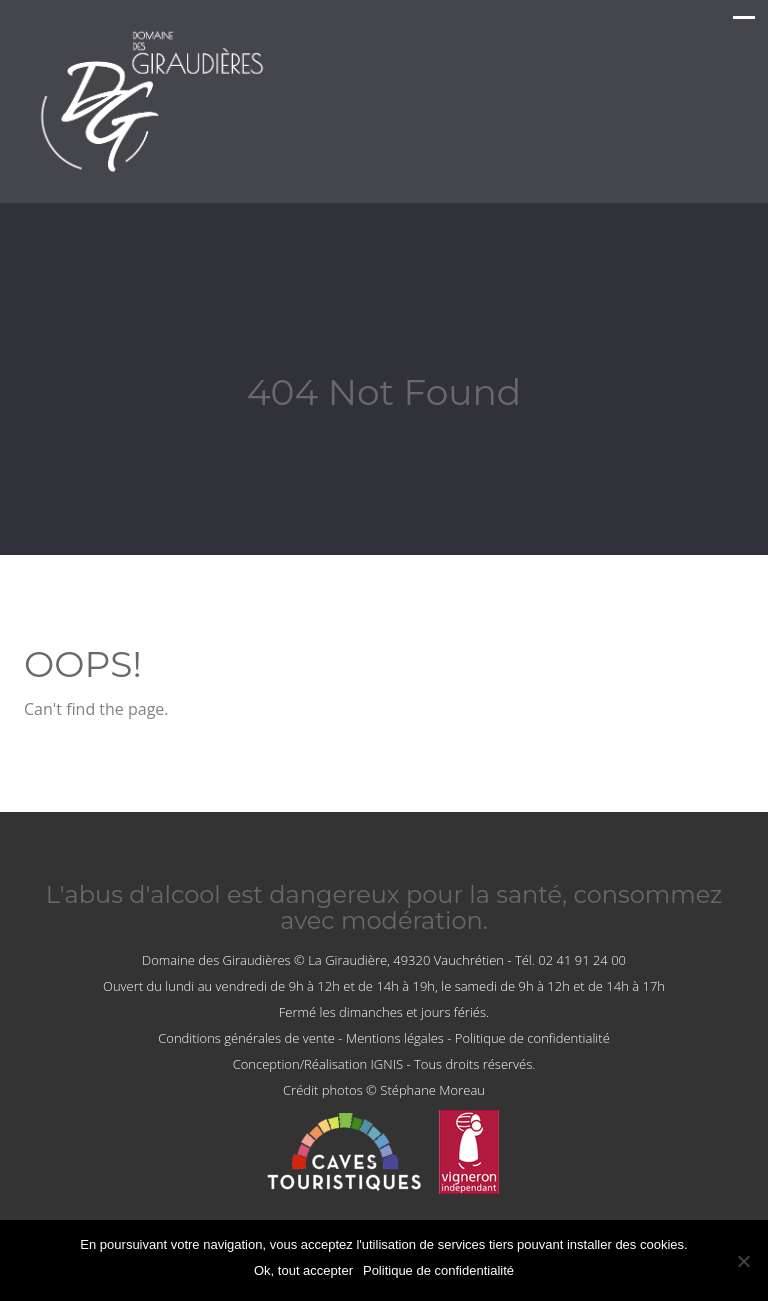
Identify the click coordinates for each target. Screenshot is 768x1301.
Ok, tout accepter (303, 1270)
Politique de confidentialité (532, 1038)
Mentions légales (395, 1038)
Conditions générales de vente (246, 1038)
